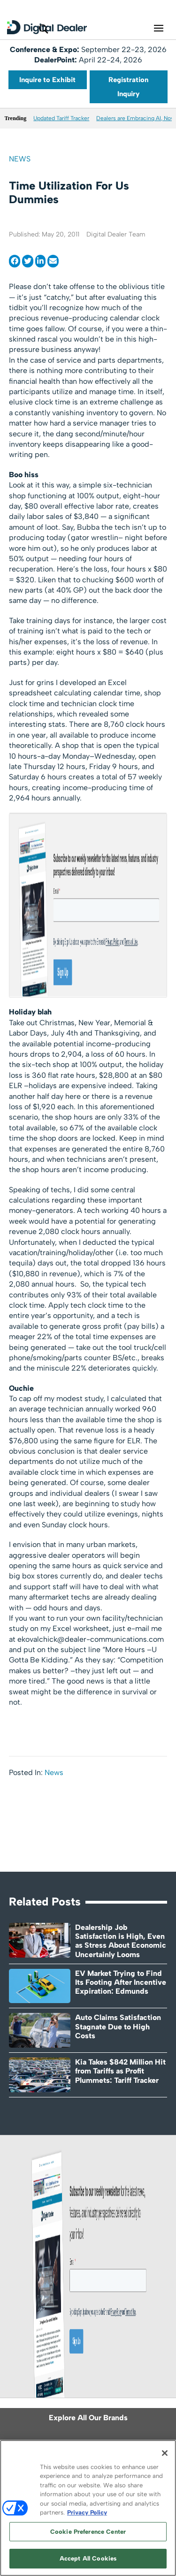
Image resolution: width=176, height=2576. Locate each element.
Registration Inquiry (128, 87)
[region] (88, 2508)
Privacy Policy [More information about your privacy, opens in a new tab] (87, 2512)
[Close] (164, 2453)
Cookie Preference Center (88, 2531)
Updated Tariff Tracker (61, 118)
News (20, 158)
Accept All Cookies (88, 2558)
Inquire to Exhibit (47, 80)
